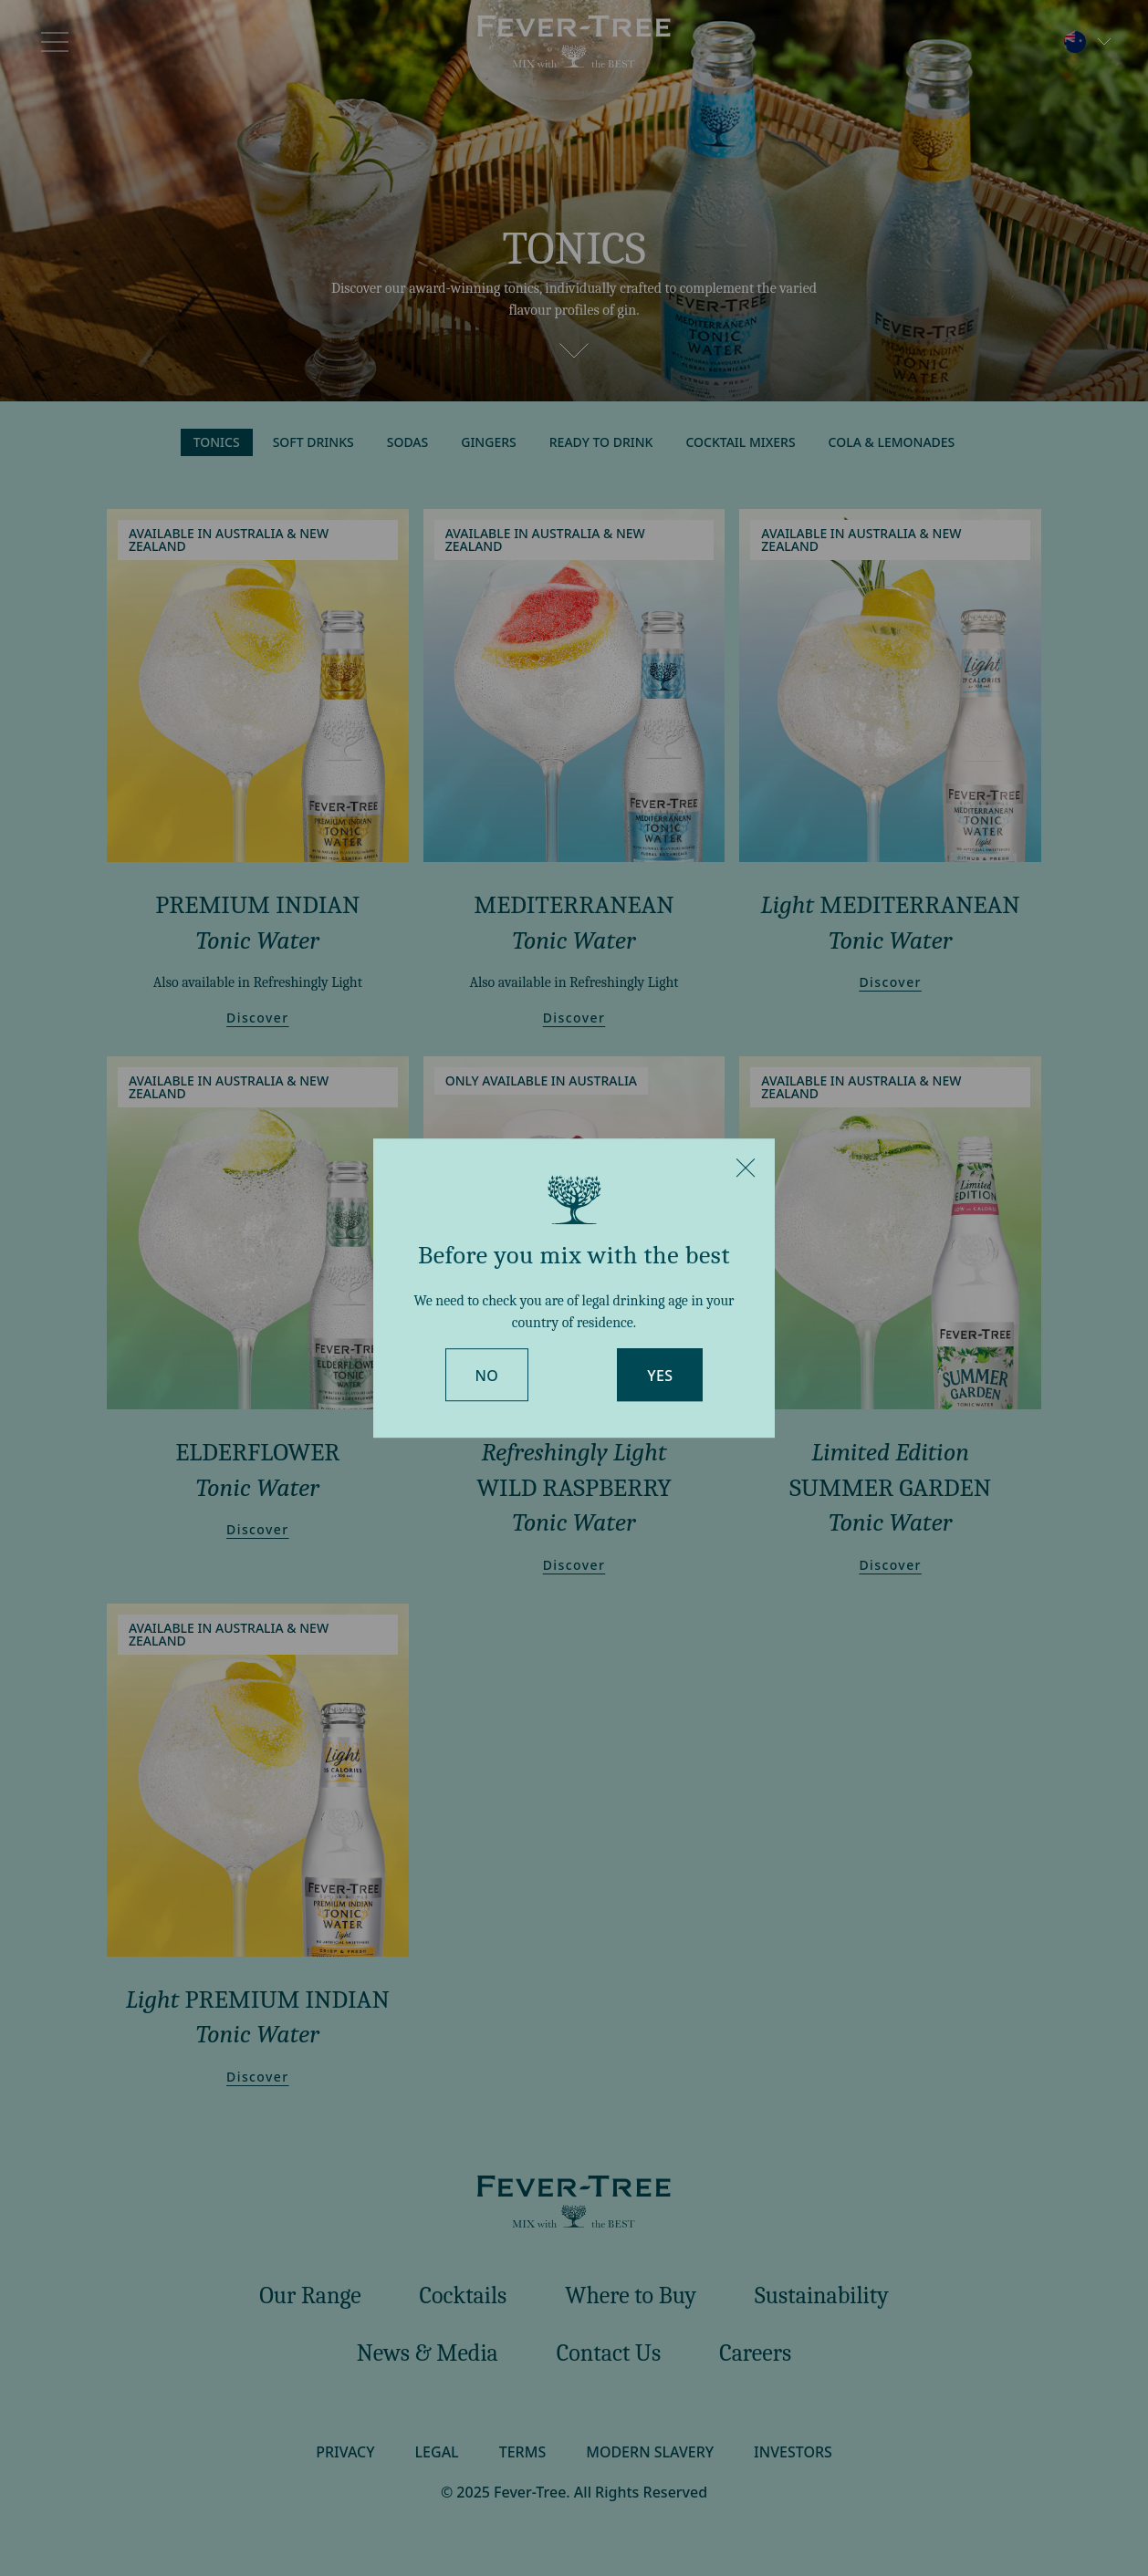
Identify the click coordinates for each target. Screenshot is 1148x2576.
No (487, 1376)
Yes (660, 1376)
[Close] (745, 1167)
